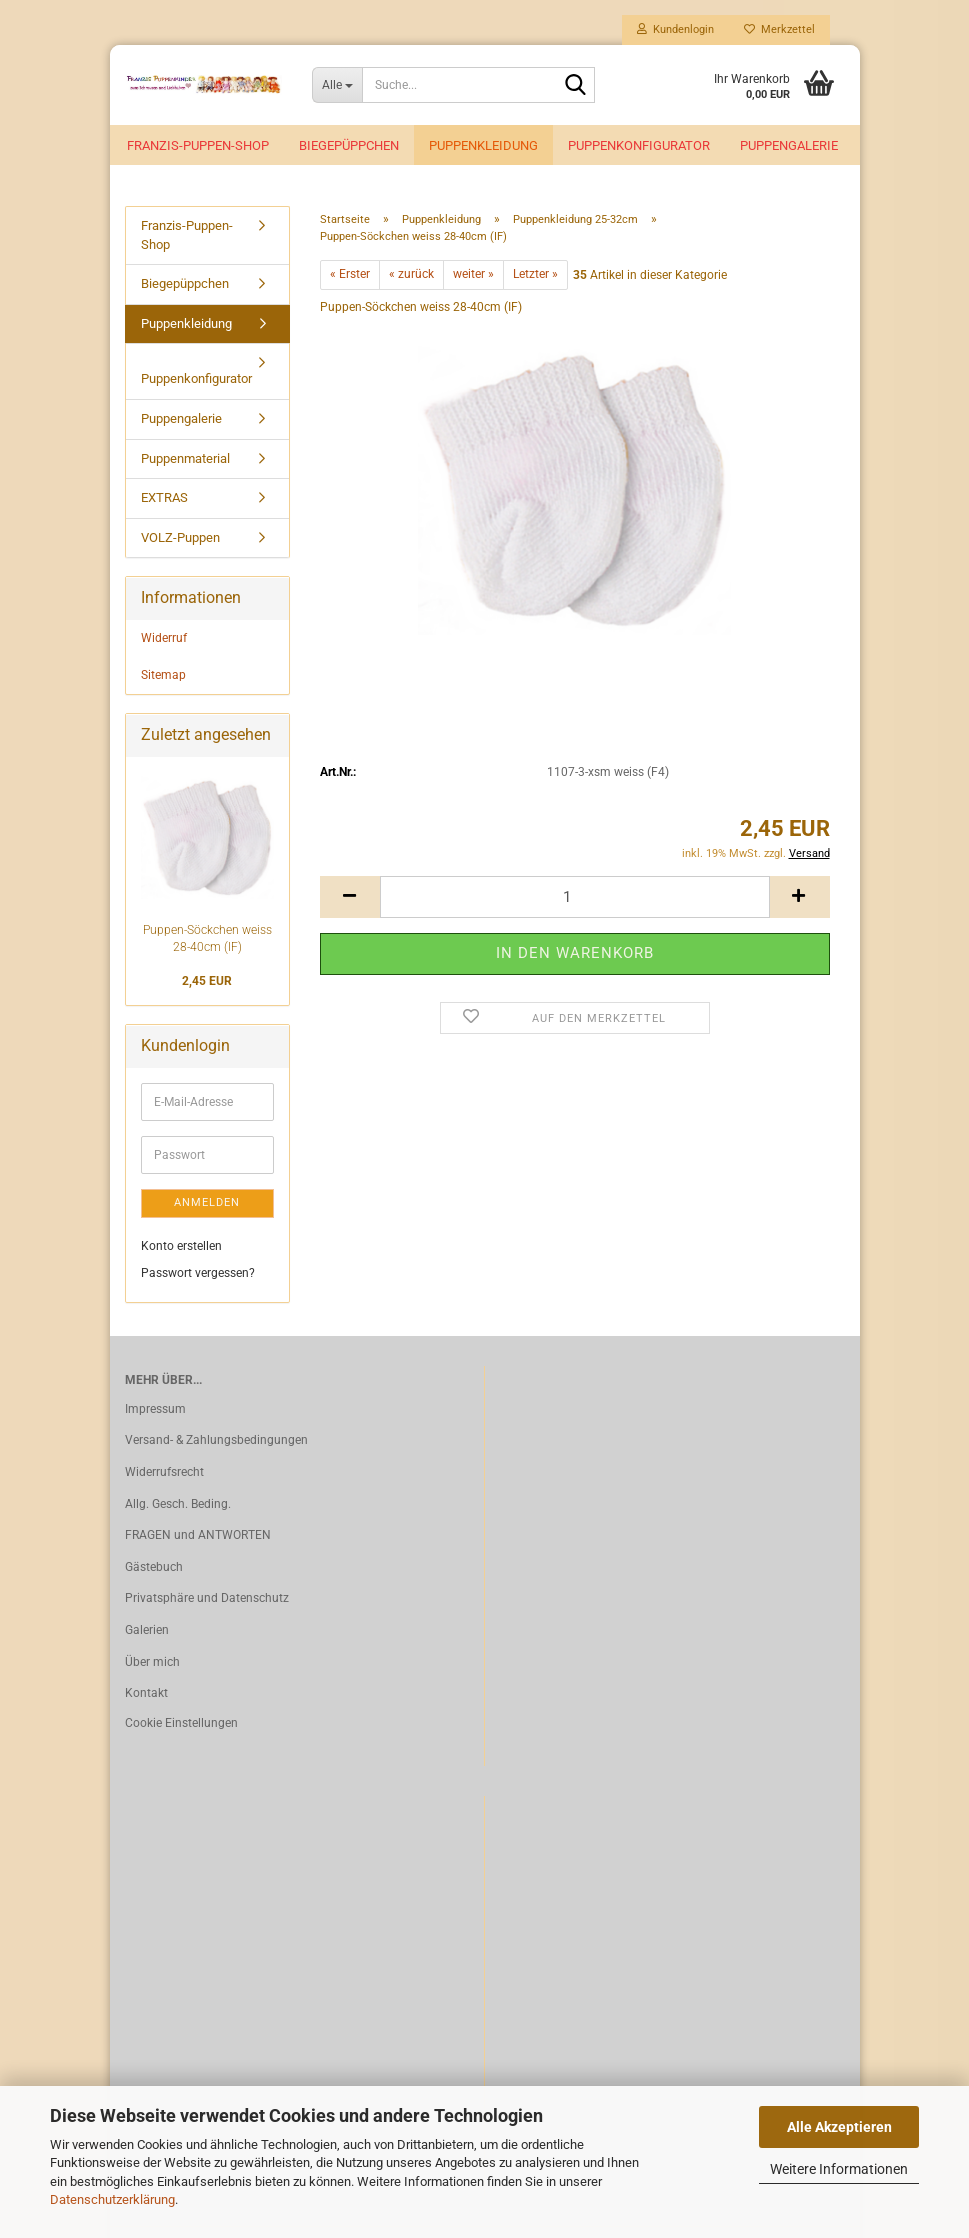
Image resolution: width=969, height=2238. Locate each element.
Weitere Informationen (839, 2169)
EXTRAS (164, 501)
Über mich (152, 1665)
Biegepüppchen (349, 145)
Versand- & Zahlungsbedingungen (216, 1444)
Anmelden (207, 1206)
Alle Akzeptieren (839, 2127)
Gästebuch (154, 1571)
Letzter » (535, 278)
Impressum (155, 1413)
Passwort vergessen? (198, 1276)
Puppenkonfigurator (639, 145)
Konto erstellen (181, 1249)
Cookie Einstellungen (181, 1727)
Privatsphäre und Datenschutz (207, 1602)
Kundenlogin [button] (675, 29)
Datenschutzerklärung (112, 2199)
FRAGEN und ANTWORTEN (198, 1539)
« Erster (350, 278)
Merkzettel (779, 29)
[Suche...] (337, 85)
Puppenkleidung (483, 145)
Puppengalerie (789, 145)
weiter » (473, 278)
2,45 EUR (207, 985)
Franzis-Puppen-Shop (198, 145)
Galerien (147, 1634)
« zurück (411, 278)
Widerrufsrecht (164, 1476)
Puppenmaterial (185, 461)
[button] (350, 901)
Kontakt (146, 1697)
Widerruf (164, 642)
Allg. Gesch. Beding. (178, 1507)
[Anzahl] (575, 901)
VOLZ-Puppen (180, 541)
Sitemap (163, 679)
